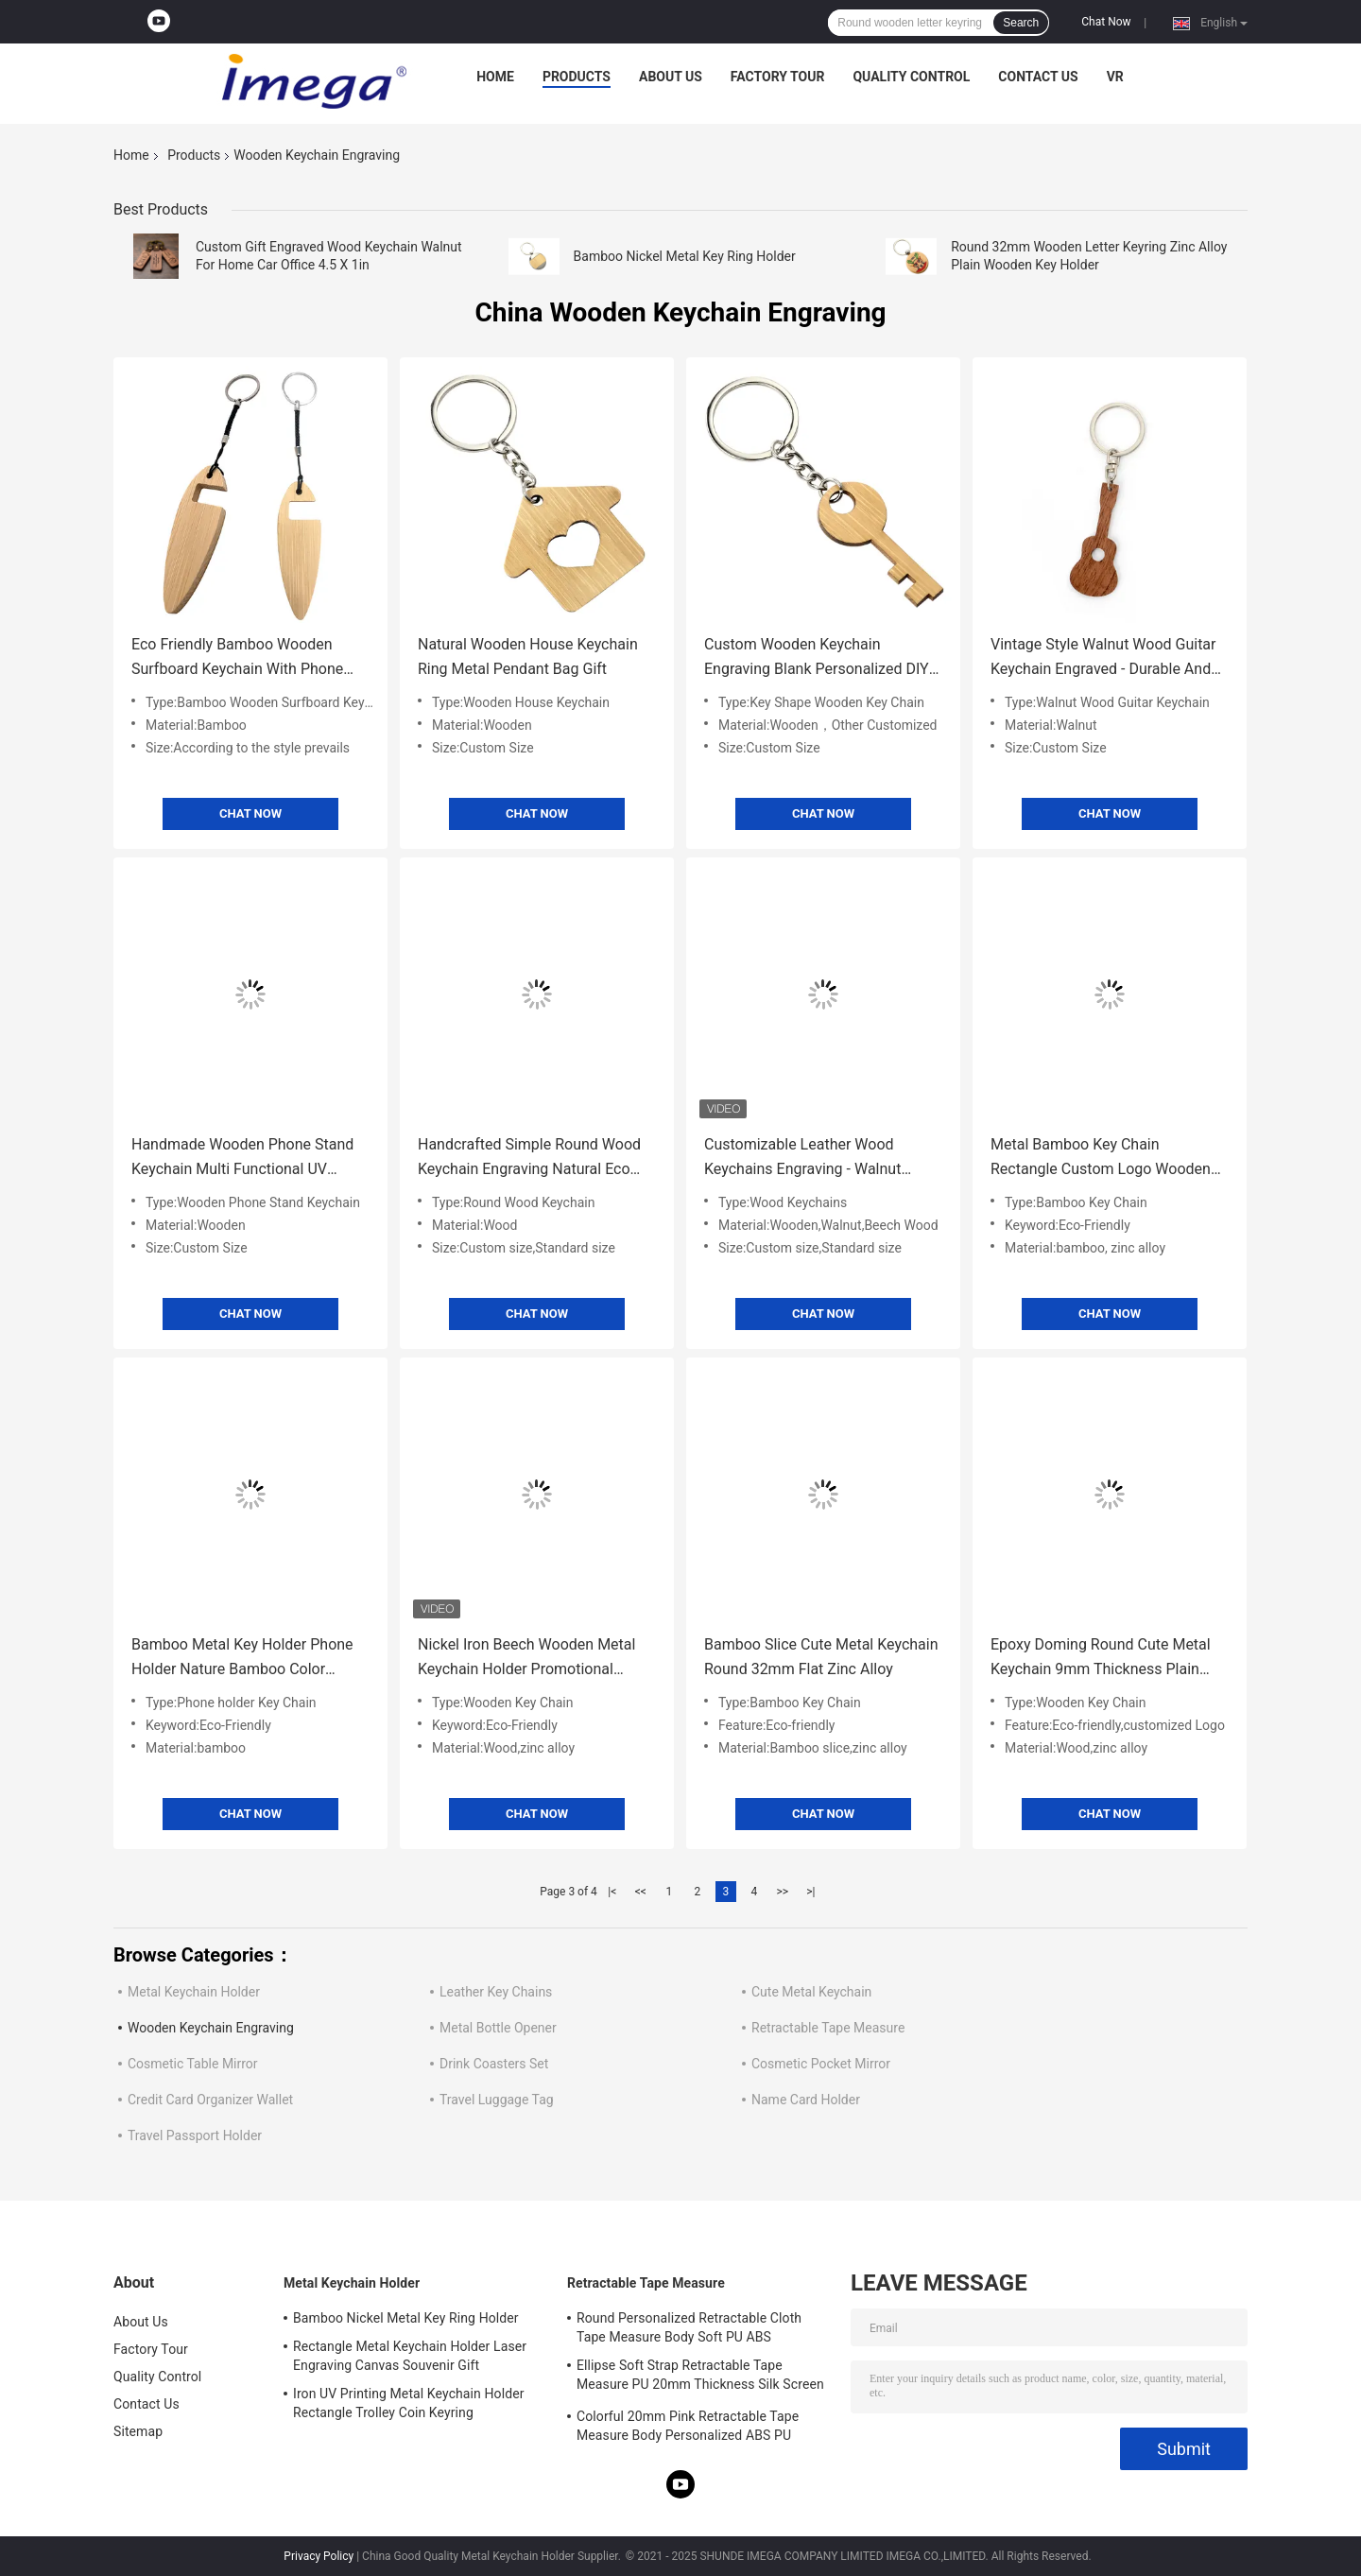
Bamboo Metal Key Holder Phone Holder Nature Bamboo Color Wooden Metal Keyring (242, 1658)
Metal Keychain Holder (194, 1991)
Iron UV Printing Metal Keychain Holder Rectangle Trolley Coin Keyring (409, 2403)
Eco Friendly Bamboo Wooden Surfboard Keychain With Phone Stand (237, 658)
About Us (670, 76)
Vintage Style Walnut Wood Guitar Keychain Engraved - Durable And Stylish (1103, 658)
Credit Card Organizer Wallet (210, 2099)
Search (1021, 22)
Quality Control (911, 76)
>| (810, 1891)
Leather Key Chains (495, 1991)
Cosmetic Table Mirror (193, 2063)
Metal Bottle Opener (498, 2027)
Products (577, 76)
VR (1115, 76)
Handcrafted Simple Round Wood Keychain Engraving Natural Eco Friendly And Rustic (529, 1158)
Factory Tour (778, 76)
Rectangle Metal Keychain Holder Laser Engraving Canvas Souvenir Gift (409, 2356)
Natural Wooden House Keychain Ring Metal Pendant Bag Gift (528, 656)
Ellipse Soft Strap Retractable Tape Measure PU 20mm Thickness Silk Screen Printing (700, 2377)
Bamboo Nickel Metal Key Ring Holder (685, 256)
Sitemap (138, 2431)
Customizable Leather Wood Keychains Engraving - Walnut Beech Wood (802, 1158)
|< (612, 1891)
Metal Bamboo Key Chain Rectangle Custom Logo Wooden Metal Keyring (1101, 1158)
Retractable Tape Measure (827, 2027)
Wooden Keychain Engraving (211, 2027)
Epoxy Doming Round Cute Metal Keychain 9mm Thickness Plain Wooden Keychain (1101, 1658)
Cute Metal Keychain (811, 1991)
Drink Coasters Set (493, 2063)
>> (782, 1891)
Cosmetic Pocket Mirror (820, 2063)
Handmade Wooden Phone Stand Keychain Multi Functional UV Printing (242, 1158)
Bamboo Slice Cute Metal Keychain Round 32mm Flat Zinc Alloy (821, 1656)
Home (495, 76)
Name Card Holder (805, 2099)
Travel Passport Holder (195, 2135)
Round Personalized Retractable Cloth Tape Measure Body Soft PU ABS (689, 2327)
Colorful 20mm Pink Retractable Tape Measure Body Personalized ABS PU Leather (688, 2428)
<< (640, 1891)
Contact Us (1037, 76)
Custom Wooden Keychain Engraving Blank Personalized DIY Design (816, 658)
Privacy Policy (318, 2556)
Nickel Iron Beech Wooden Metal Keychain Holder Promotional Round (526, 1658)
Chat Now (1105, 21)
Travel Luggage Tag (496, 2099)
